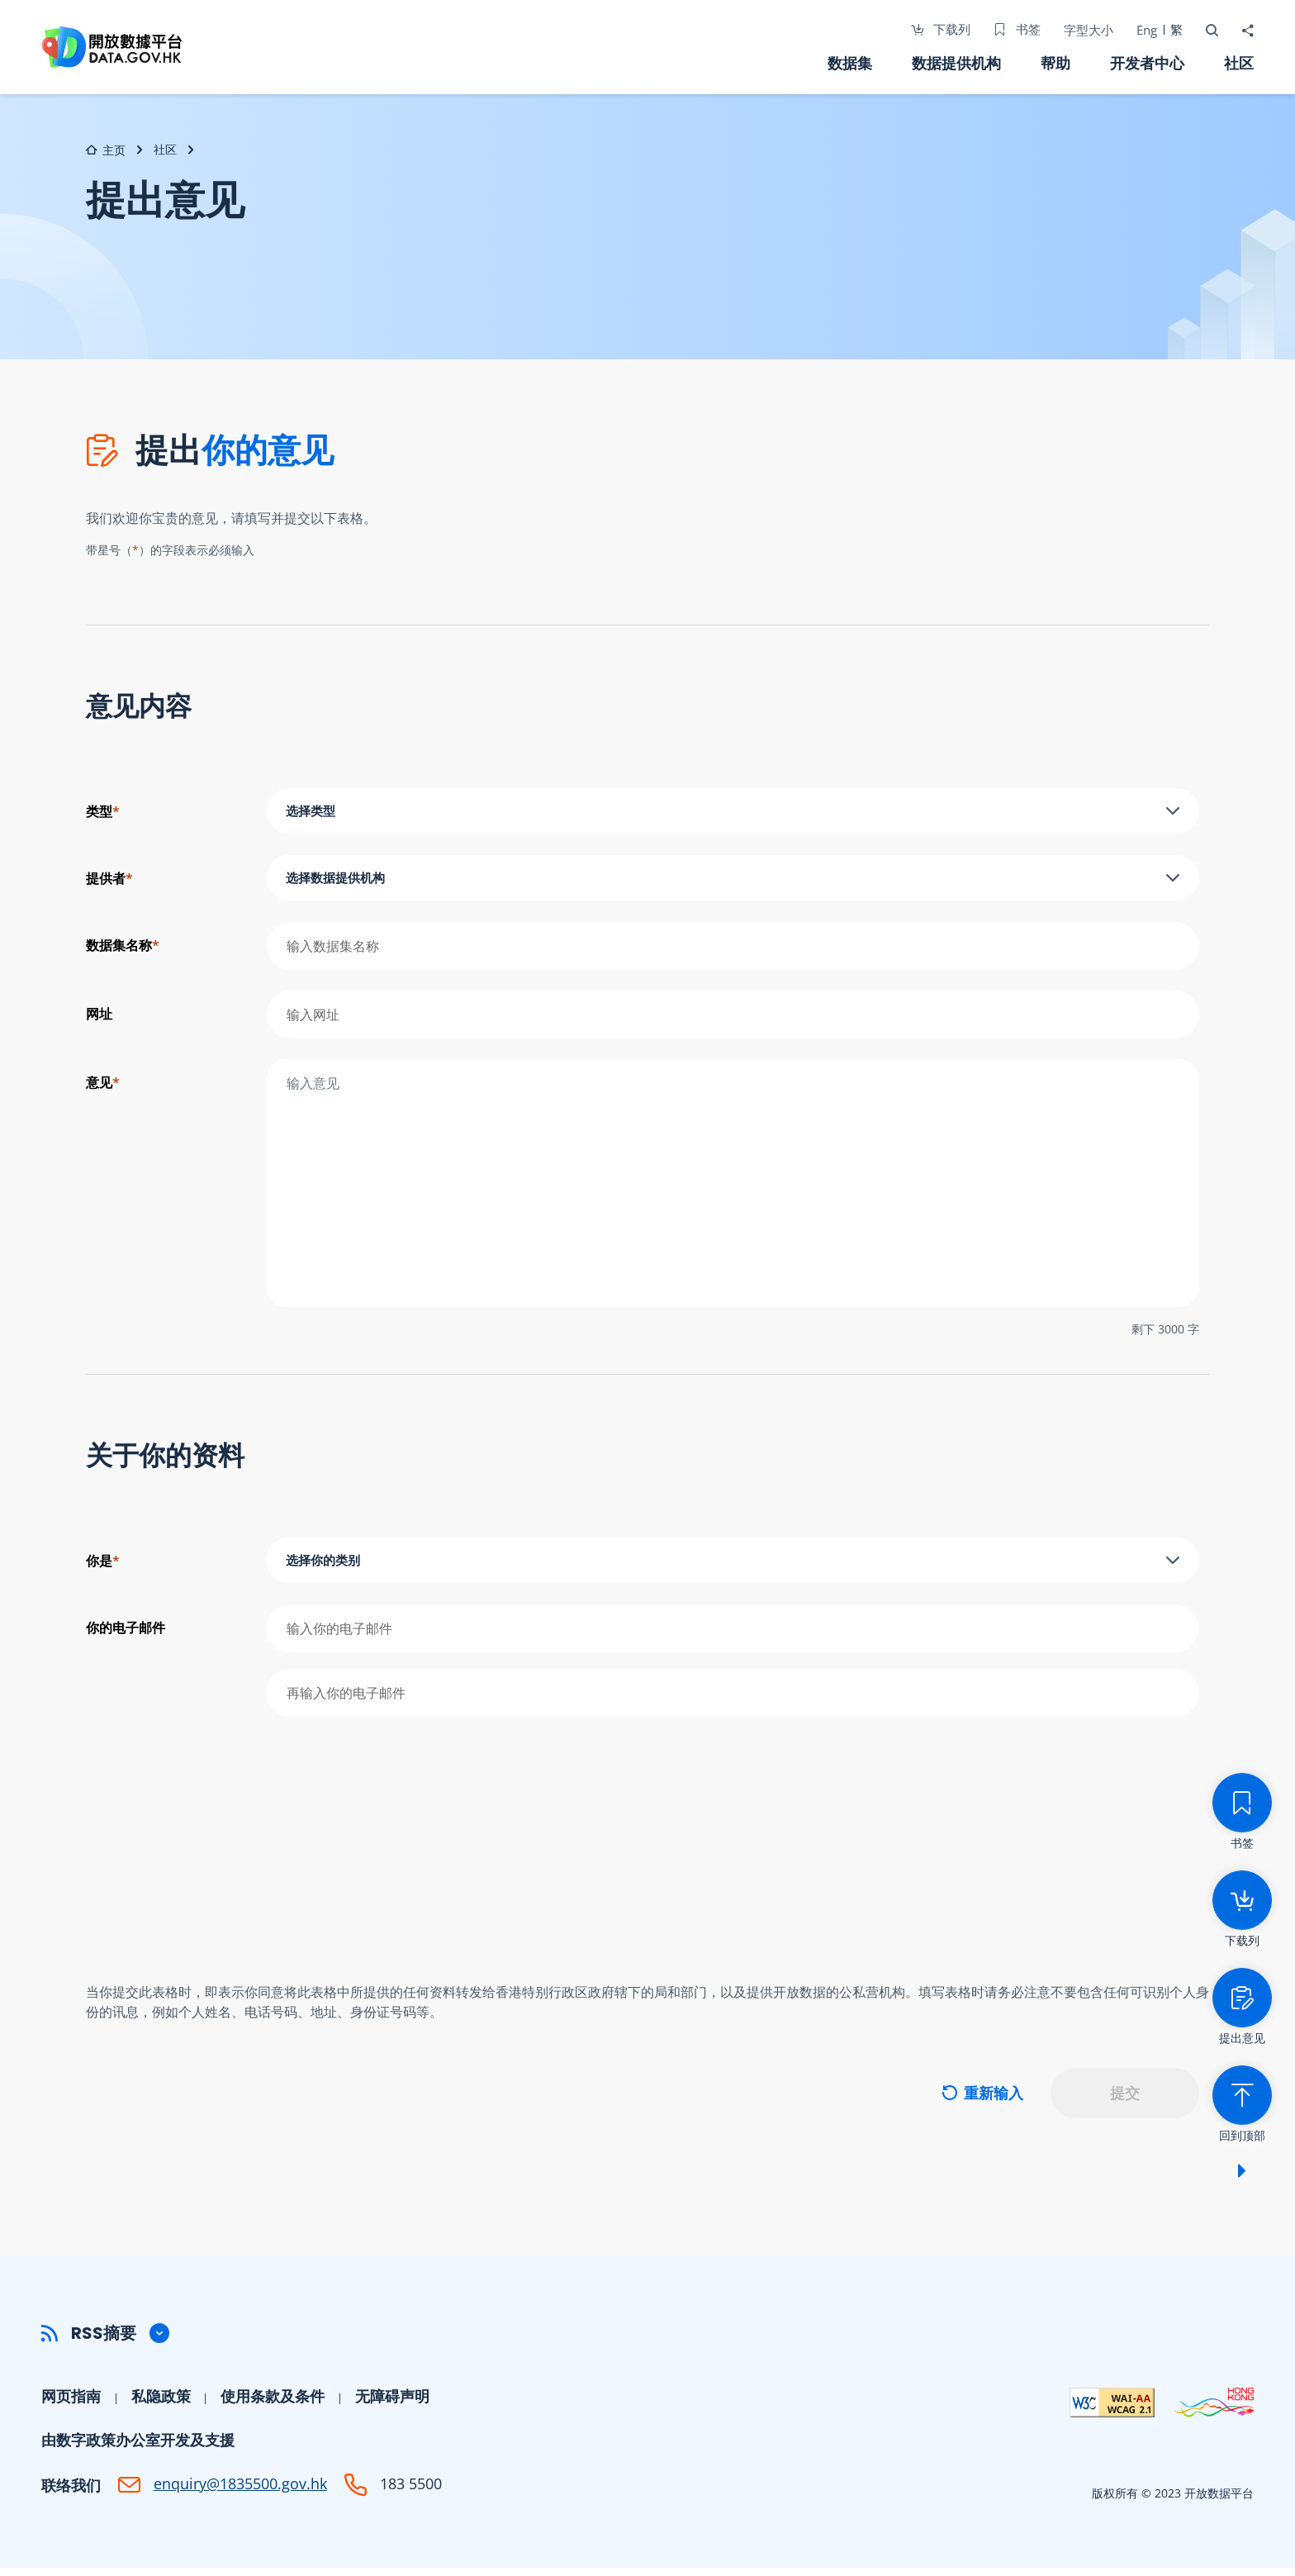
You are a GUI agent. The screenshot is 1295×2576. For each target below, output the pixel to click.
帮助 (1055, 63)
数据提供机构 (956, 63)
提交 (1125, 2101)
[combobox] (732, 812)
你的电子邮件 (125, 1632)
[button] (647, 2341)
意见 (103, 1086)
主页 (106, 150)
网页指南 (71, 2404)
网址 (99, 1017)
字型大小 (1087, 29)
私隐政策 (161, 2404)
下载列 (939, 29)
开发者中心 (1147, 63)
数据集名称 (122, 948)
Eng (1145, 29)
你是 (103, 1564)
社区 (1239, 63)
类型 (103, 811)
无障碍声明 (392, 2404)
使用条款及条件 (273, 2404)
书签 (1015, 29)
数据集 (850, 63)
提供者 (109, 880)
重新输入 (982, 2101)
